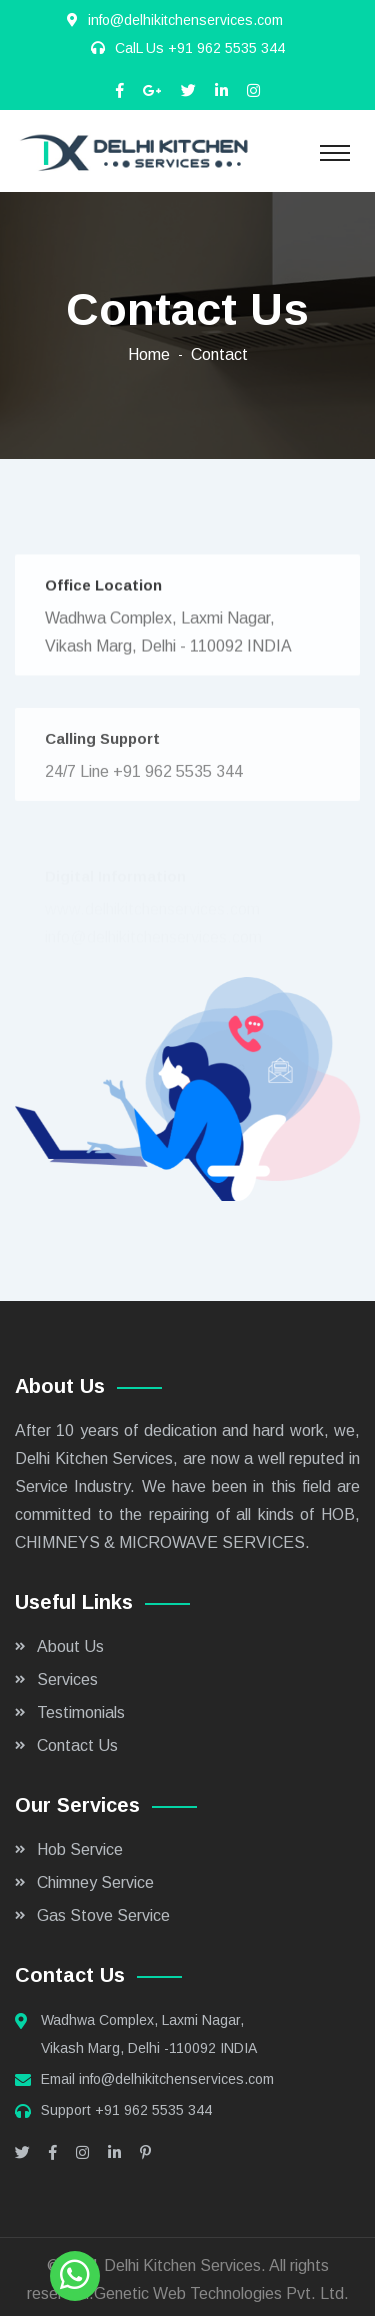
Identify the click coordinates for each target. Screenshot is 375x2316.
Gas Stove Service (103, 1915)
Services (67, 1679)
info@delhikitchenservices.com (176, 2079)
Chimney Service (95, 1882)
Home (149, 354)
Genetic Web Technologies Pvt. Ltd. (221, 2293)
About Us (70, 1646)
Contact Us (77, 1745)
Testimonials (81, 1712)
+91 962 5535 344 (226, 48)
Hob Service (80, 1849)
